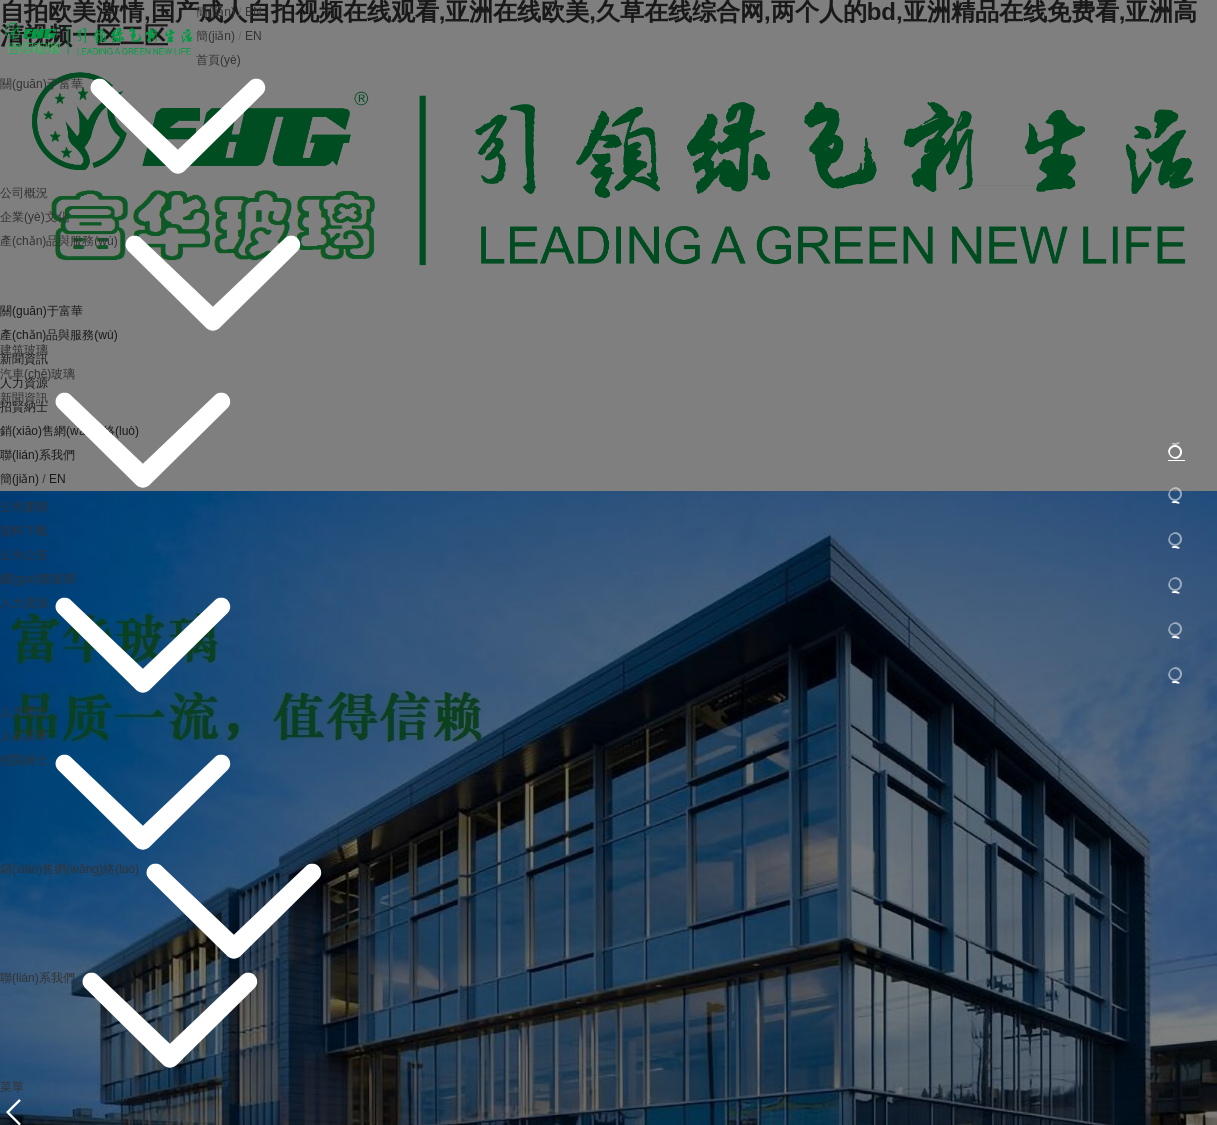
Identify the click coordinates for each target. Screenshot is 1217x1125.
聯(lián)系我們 (37, 978)
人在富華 (24, 736)
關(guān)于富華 (41, 84)
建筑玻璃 (24, 350)
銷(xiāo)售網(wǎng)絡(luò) (69, 869)
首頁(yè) (218, 60)
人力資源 (24, 603)
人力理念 (24, 712)
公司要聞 (24, 507)
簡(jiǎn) (215, 12)
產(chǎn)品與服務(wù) (59, 241)
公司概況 (24, 193)
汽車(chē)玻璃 (37, 374)
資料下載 (24, 531)
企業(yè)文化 (34, 217)
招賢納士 (24, 760)
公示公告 (24, 555)
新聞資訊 (24, 398)
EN (253, 12)
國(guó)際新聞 (38, 579)
